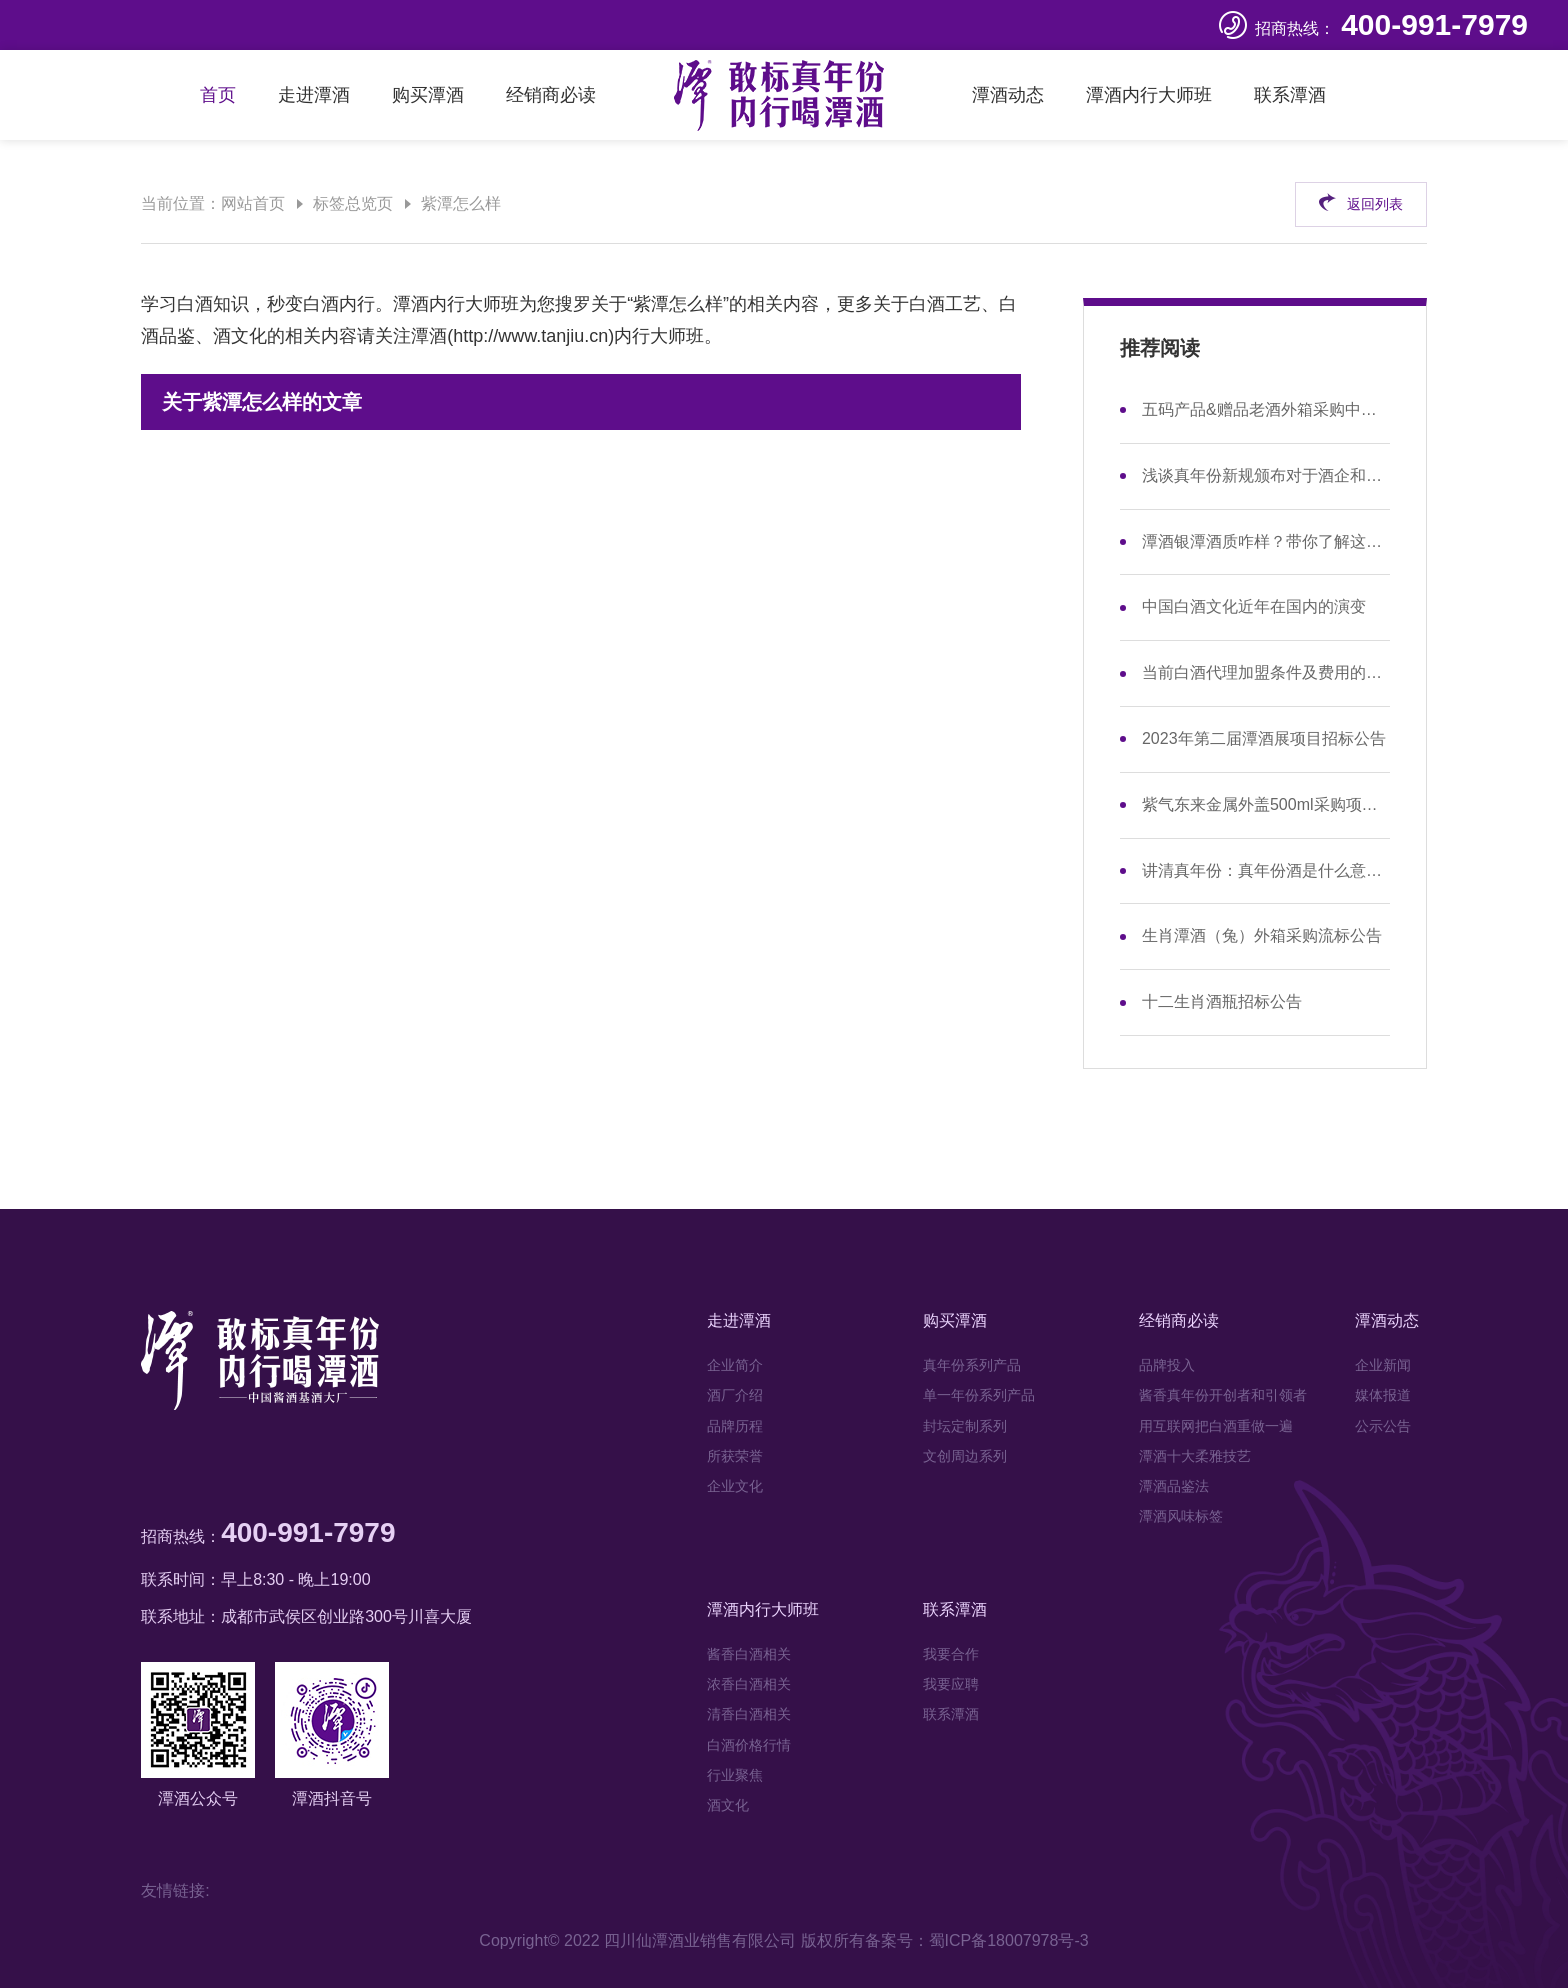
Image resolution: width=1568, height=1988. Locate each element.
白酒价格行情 (749, 1745)
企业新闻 (1383, 1365)
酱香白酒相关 (749, 1654)
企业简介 (735, 1365)
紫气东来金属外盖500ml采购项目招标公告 (1266, 804)
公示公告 (1383, 1426)
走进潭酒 (314, 95)
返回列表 (1360, 201)
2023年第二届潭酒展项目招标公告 (1264, 738)
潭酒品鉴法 (1174, 1486)
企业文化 (735, 1486)
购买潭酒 (428, 95)
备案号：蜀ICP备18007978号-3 (977, 1940)
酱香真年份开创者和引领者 (1223, 1395)
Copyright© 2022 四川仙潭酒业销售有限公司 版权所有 (671, 1940)
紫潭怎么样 (461, 203)
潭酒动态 (1008, 95)
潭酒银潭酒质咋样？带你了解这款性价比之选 (1266, 541)
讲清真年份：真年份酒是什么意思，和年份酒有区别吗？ (1266, 870)
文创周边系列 (965, 1456)
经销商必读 (551, 95)
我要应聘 (951, 1684)
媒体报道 (1383, 1395)
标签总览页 (353, 203)
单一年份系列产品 (979, 1395)
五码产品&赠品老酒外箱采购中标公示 (1266, 409)
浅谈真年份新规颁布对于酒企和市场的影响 (1266, 475)
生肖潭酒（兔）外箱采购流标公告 (1262, 935)
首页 (218, 95)
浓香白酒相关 (749, 1684)
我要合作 (951, 1654)
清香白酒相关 (749, 1714)
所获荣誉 (735, 1456)
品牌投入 (1167, 1365)
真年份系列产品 (972, 1365)
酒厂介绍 (735, 1395)
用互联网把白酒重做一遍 (1216, 1426)
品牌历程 (735, 1426)
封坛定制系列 (965, 1426)
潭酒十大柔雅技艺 (1195, 1456)
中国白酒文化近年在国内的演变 (1254, 606)
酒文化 (728, 1805)
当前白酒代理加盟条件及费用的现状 (1266, 672)
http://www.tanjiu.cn (530, 336)
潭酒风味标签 (1181, 1516)
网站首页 (253, 203)
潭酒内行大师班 (1149, 95)
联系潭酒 (1290, 95)
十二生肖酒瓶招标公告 (1222, 1001)
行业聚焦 (735, 1775)
